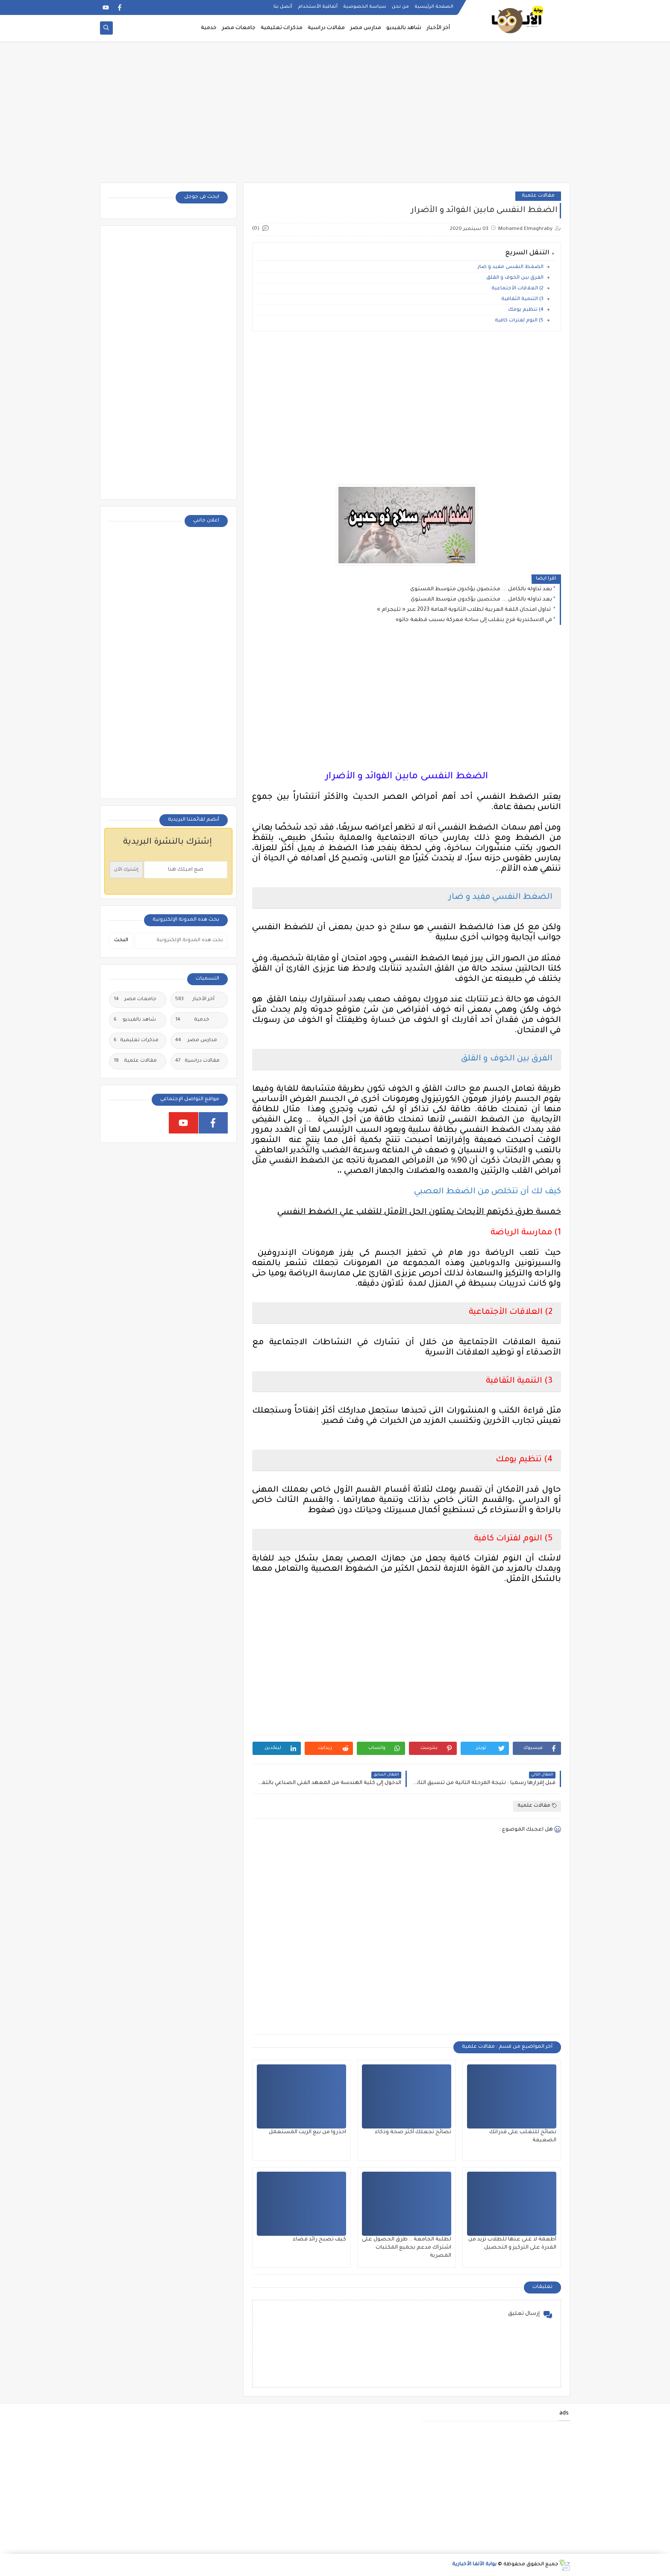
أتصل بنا (282, 6)
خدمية (209, 28)
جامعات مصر (239, 28)
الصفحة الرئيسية (433, 6)
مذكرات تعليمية (282, 28)
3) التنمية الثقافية (521, 299)
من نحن (400, 6)
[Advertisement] (335, 116)
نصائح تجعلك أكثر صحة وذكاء (413, 2132)
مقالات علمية (538, 196)
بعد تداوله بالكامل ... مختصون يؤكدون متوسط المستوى (481, 589)
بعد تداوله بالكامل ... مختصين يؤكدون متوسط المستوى (481, 600)
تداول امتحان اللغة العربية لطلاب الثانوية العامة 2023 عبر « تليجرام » (464, 610)
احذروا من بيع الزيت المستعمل (307, 2132)
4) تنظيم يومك (526, 310)
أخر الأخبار (438, 28)
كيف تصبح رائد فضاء (319, 2240)
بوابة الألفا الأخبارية (474, 2564)
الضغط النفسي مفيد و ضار (511, 267)
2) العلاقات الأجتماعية (517, 288)
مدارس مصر (365, 28)
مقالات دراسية (326, 28)
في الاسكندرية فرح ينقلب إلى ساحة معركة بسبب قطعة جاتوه (474, 620)
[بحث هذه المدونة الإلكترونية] (181, 941)
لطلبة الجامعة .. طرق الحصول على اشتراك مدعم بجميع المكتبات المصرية (406, 2248)
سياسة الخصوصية (364, 6)
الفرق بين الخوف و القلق (515, 278)
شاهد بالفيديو (403, 28)
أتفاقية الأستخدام (318, 6)
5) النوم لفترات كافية (519, 321)
